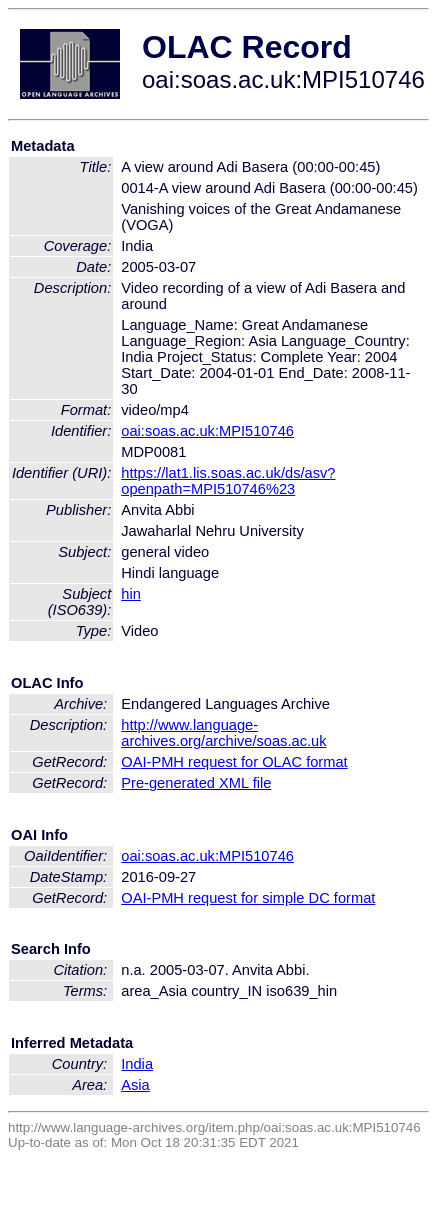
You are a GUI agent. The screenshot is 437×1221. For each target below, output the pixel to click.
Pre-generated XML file (196, 783)
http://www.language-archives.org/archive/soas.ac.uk (223, 733)
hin (131, 594)
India (137, 1064)
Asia (135, 1085)
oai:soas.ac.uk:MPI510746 (207, 431)
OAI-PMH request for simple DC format (248, 898)
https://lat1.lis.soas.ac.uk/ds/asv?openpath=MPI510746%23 (228, 481)
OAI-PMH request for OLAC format (234, 762)
